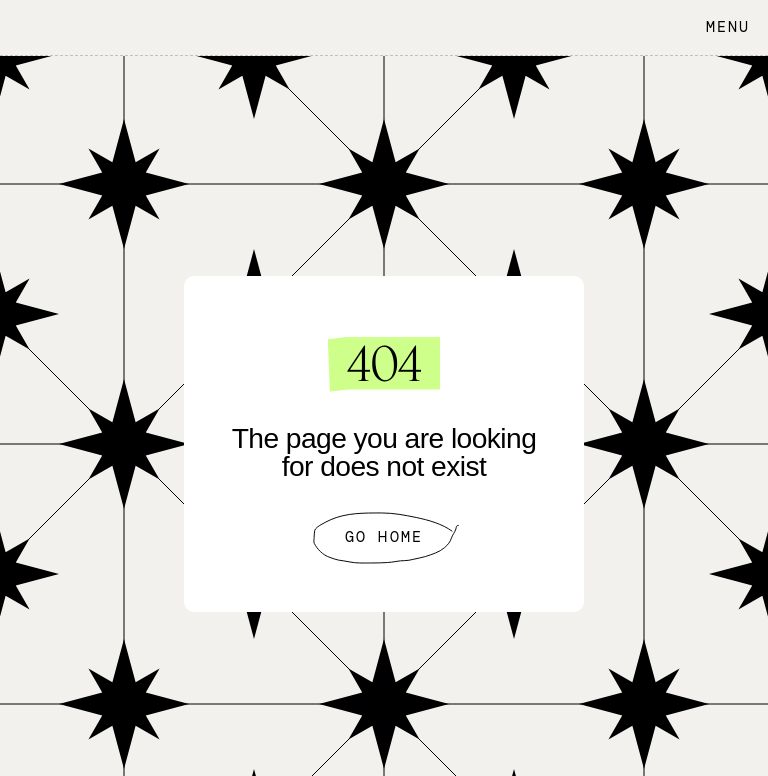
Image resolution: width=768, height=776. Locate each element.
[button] (723, 27)
